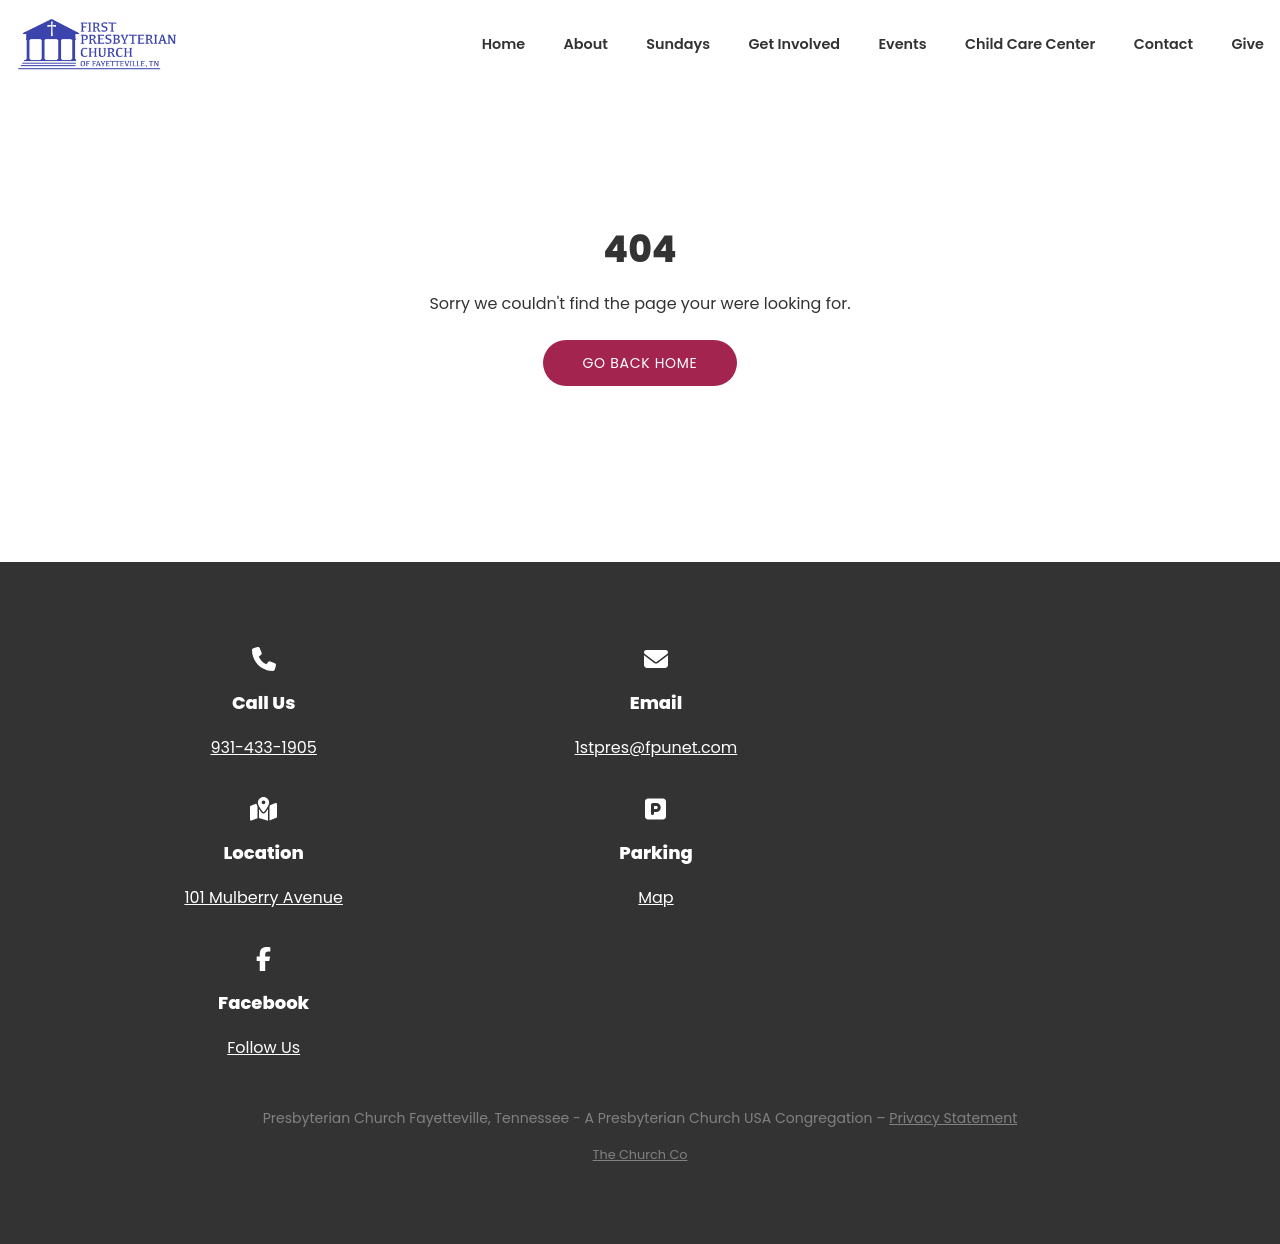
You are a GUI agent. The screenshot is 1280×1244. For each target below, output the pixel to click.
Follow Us (263, 1047)
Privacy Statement (953, 1118)
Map (655, 897)
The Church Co (640, 1154)
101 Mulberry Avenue (263, 897)
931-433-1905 (263, 747)
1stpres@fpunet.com (656, 747)
